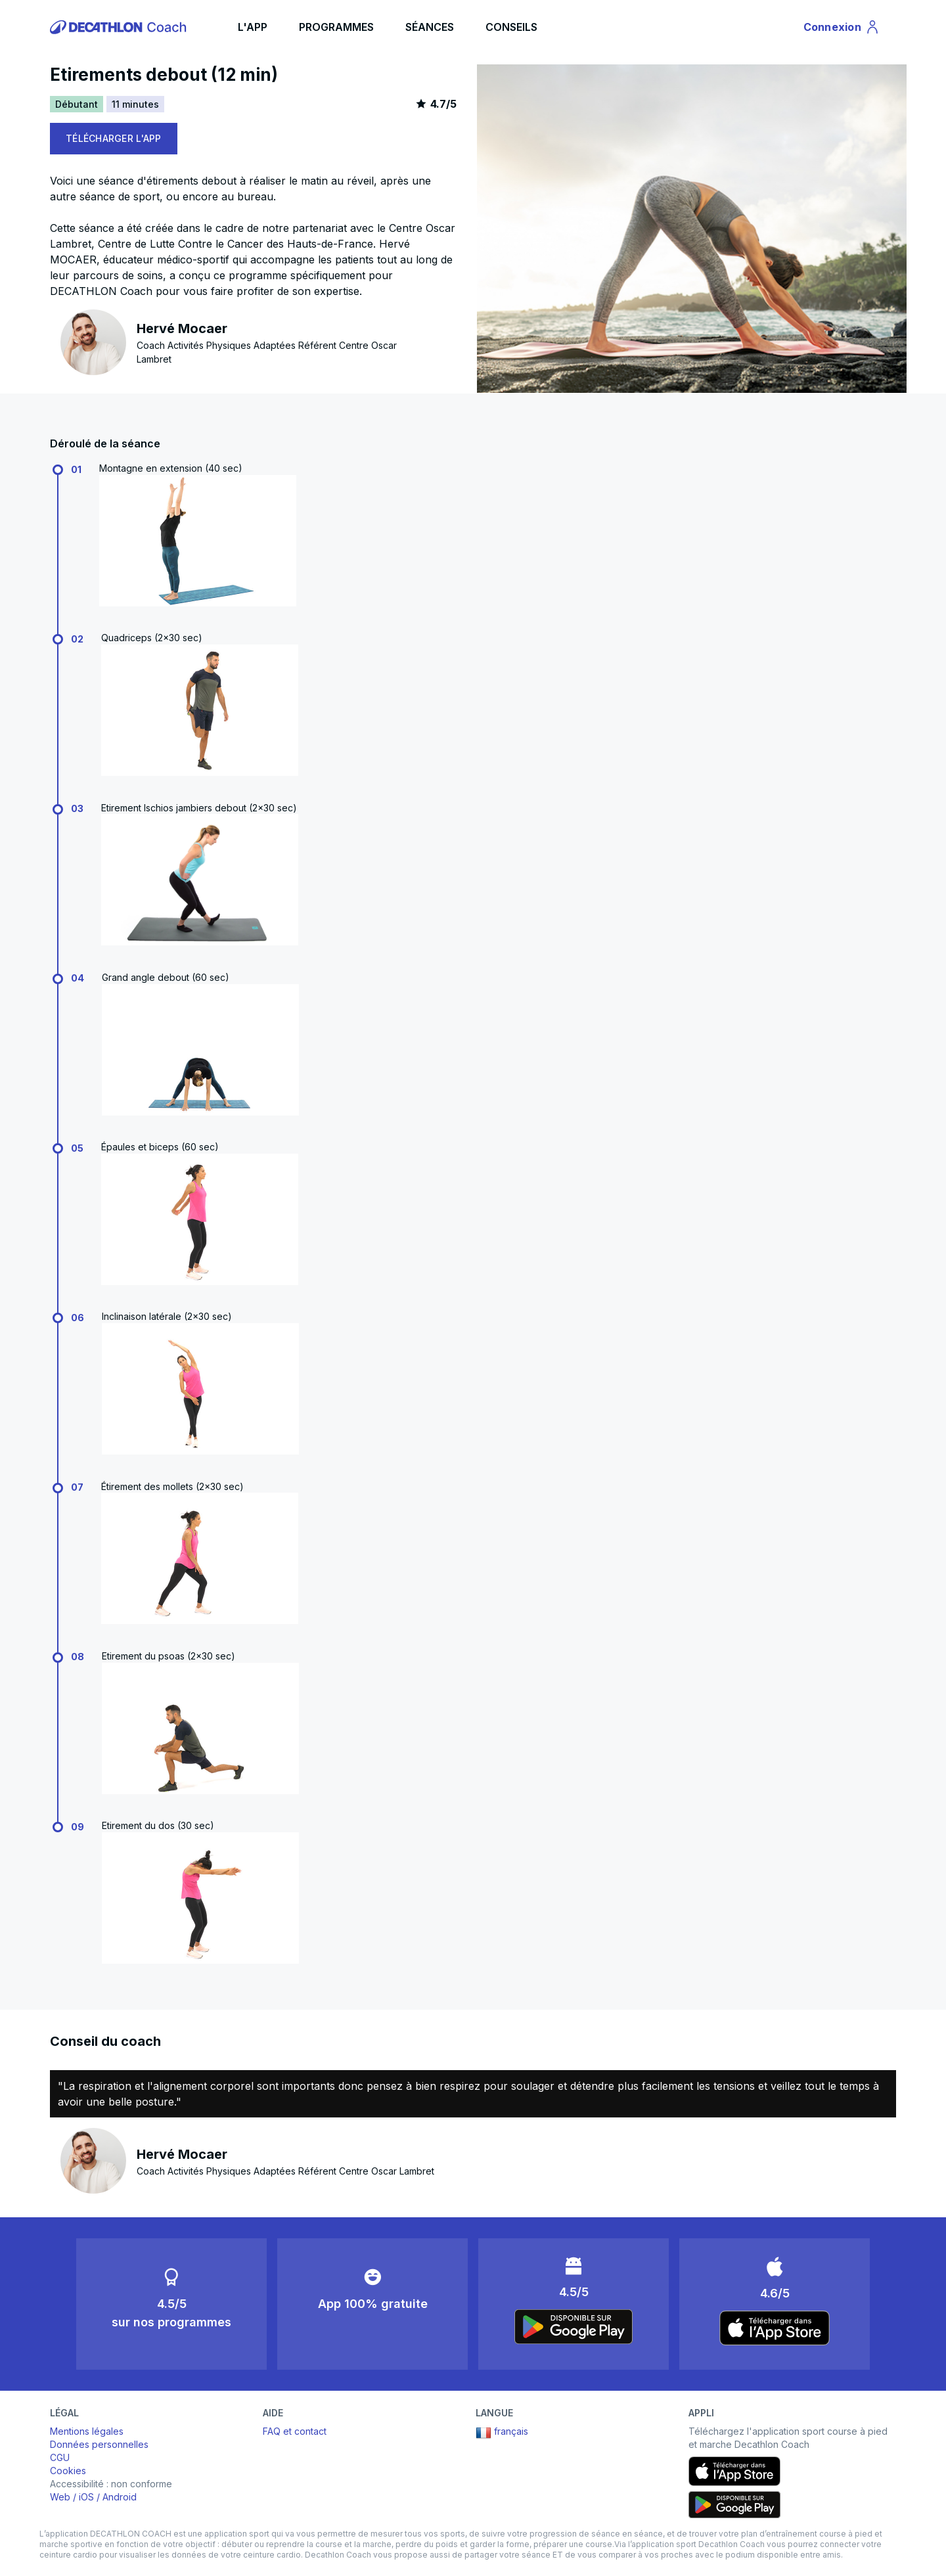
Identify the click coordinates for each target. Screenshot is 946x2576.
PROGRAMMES (336, 27)
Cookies (68, 2470)
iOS (86, 2496)
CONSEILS (511, 27)
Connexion (841, 29)
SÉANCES (429, 27)
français (502, 2433)
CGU (60, 2457)
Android (119, 2496)
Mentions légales (87, 2431)
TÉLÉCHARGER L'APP (114, 138)
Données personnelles (99, 2444)
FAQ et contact (295, 2431)
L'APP (252, 27)
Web (60, 2496)
